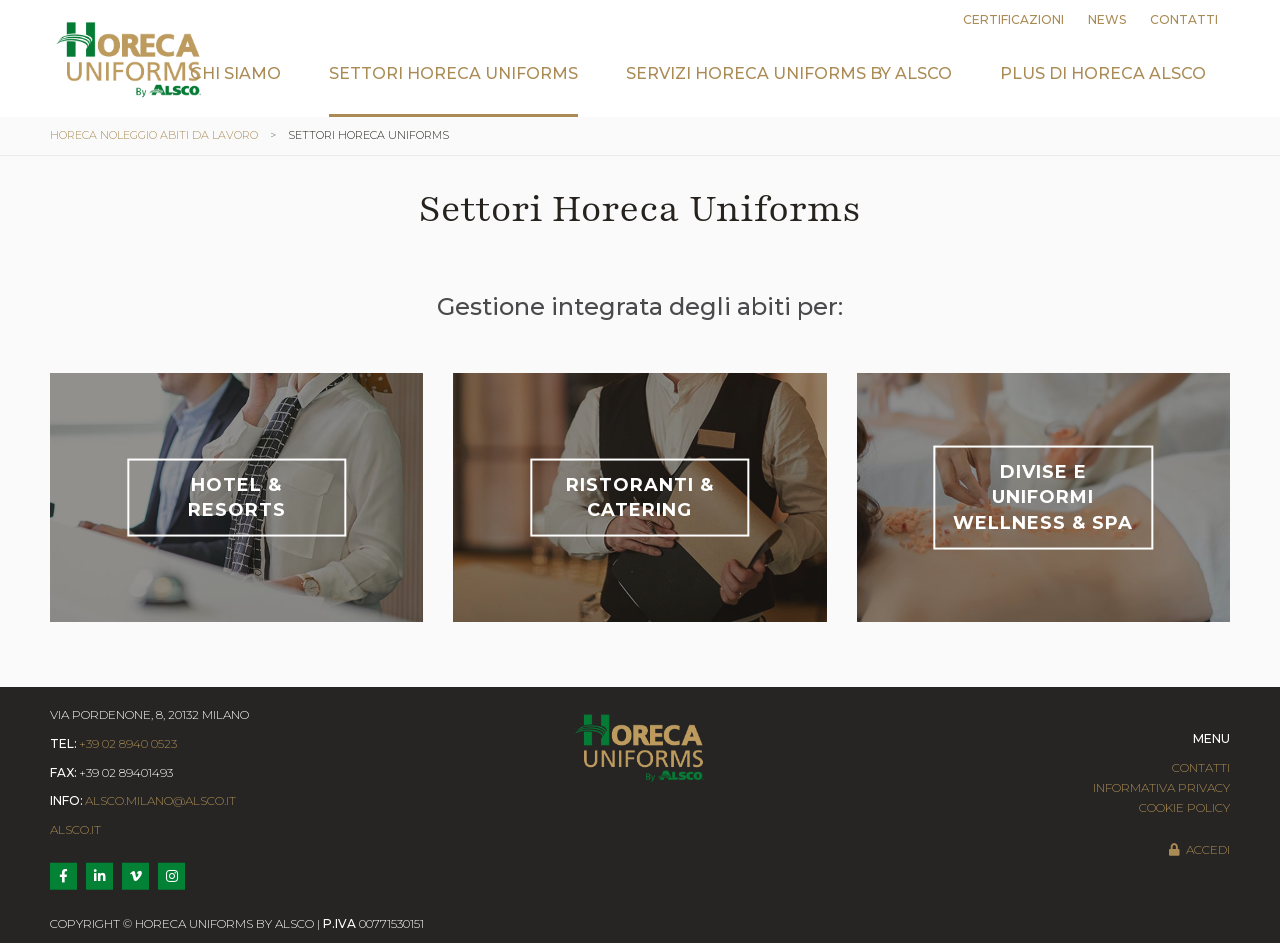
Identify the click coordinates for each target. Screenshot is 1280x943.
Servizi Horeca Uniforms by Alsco (789, 73)
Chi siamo (235, 73)
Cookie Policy (1184, 807)
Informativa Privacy (1161, 787)
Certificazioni (1013, 19)
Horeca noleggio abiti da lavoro (154, 135)
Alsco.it (75, 829)
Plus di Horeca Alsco (1103, 73)
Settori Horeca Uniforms (453, 73)
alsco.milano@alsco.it (160, 800)
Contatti (1184, 19)
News (1107, 19)
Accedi (1198, 849)
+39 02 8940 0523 (128, 743)
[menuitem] (235, 88)
